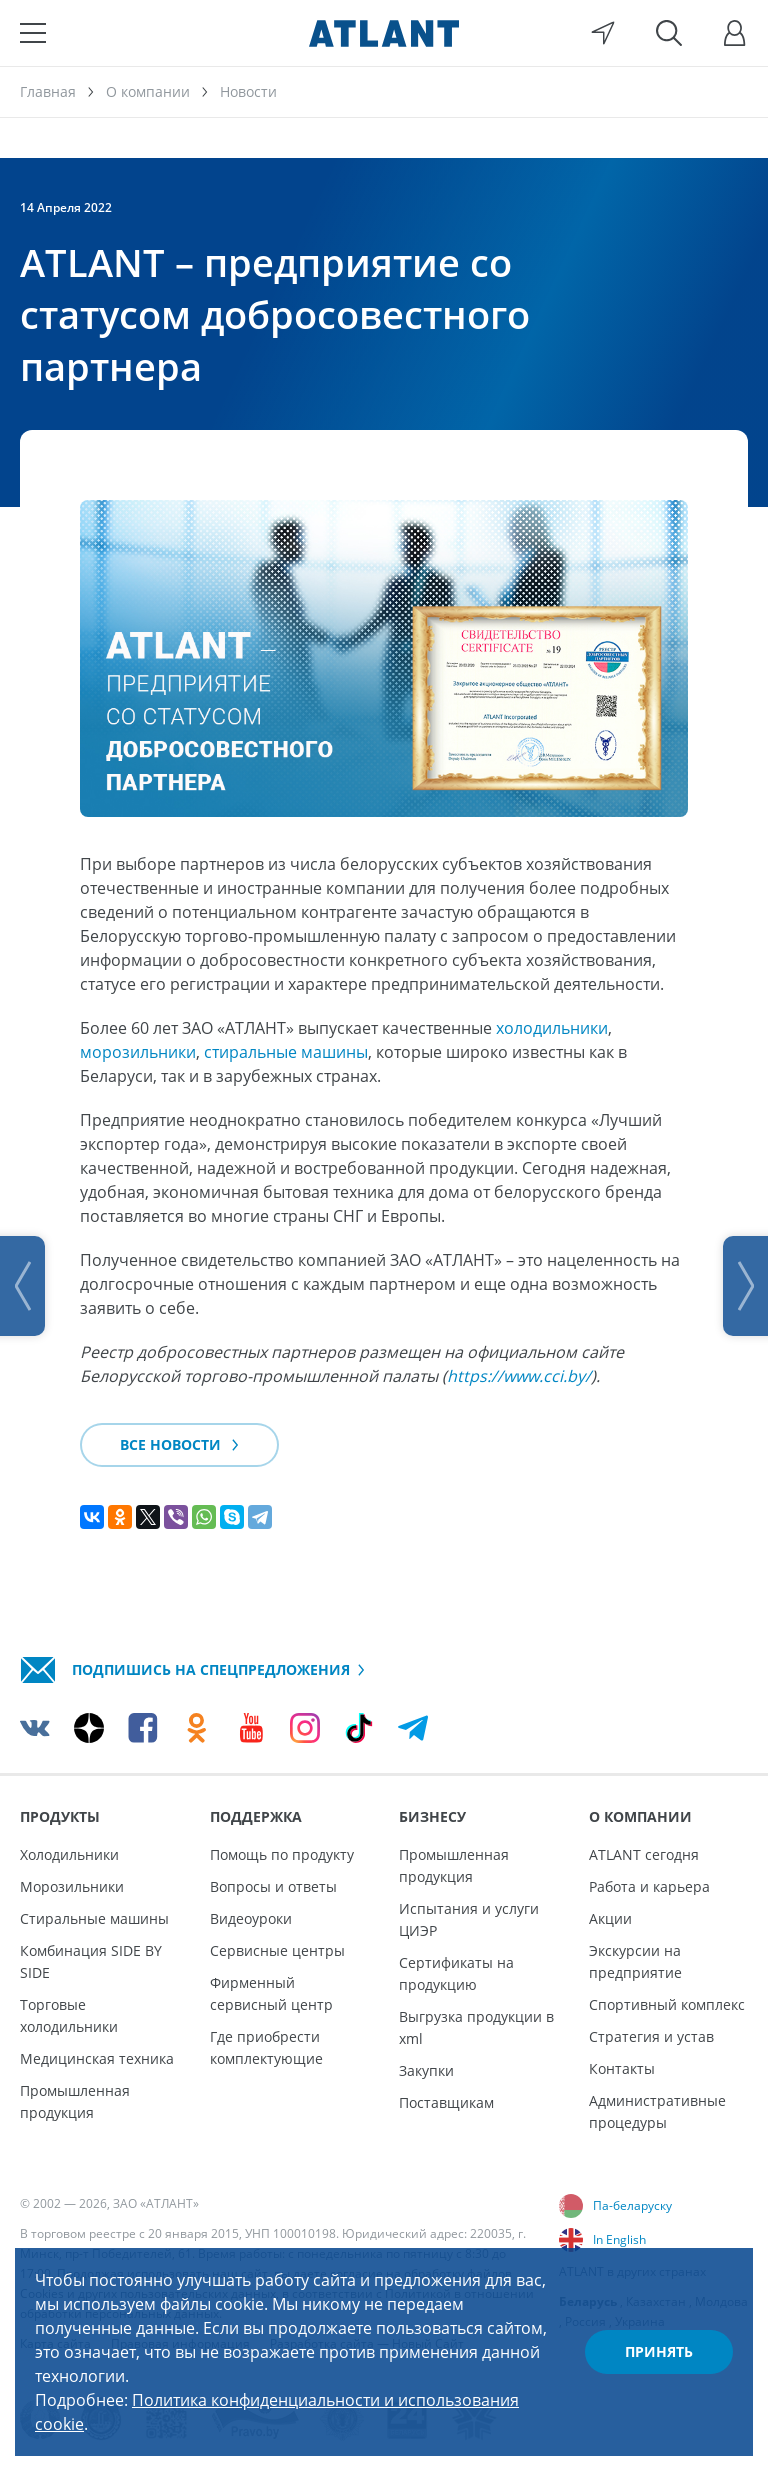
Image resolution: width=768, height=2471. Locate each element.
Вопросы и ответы (273, 1886)
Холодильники (69, 1854)
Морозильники (72, 1886)
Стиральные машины (94, 1918)
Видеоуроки (251, 1918)
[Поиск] (669, 33)
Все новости (179, 1444)
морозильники (138, 1052)
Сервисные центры (277, 1950)
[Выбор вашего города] (603, 33)
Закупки (426, 2070)
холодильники (552, 1028)
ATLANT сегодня (644, 1854)
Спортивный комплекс (667, 2004)
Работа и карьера (649, 1886)
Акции (610, 1918)
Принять (659, 2351)
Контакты (622, 2068)
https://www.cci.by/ (519, 1376)
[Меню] (33, 33)
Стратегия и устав (651, 2036)
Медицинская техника (97, 2058)
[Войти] (735, 33)
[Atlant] (384, 33)
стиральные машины (286, 1052)
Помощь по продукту (282, 1854)
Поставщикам (446, 2102)
